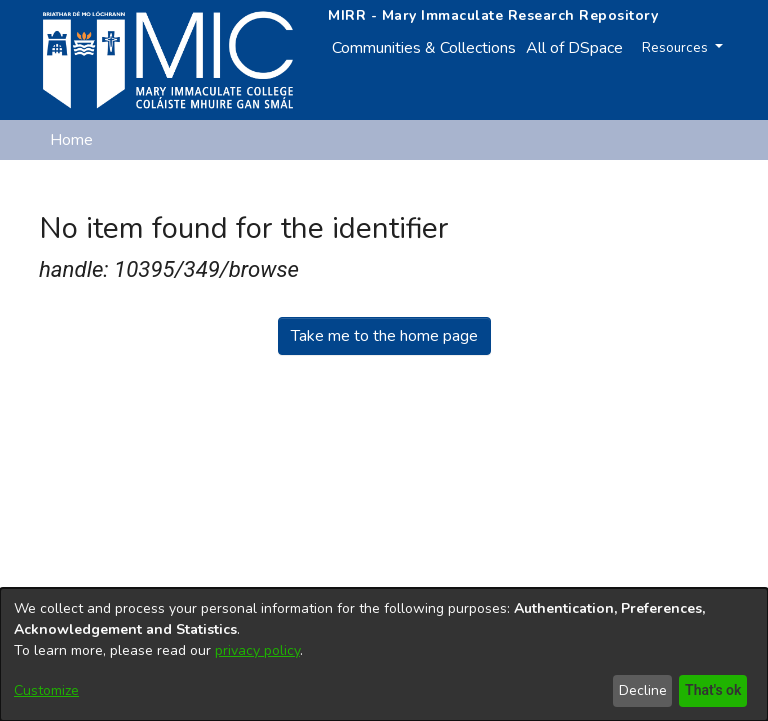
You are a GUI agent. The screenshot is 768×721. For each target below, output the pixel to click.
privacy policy (257, 650)
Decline (639, 690)
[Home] (168, 60)
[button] (624, 188)
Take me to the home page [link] (384, 336)
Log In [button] (696, 188)
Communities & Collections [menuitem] (424, 48)
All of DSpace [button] (574, 48)
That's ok (711, 690)
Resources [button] (680, 47)
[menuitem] (580, 48)
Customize (46, 690)
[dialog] (384, 654)
